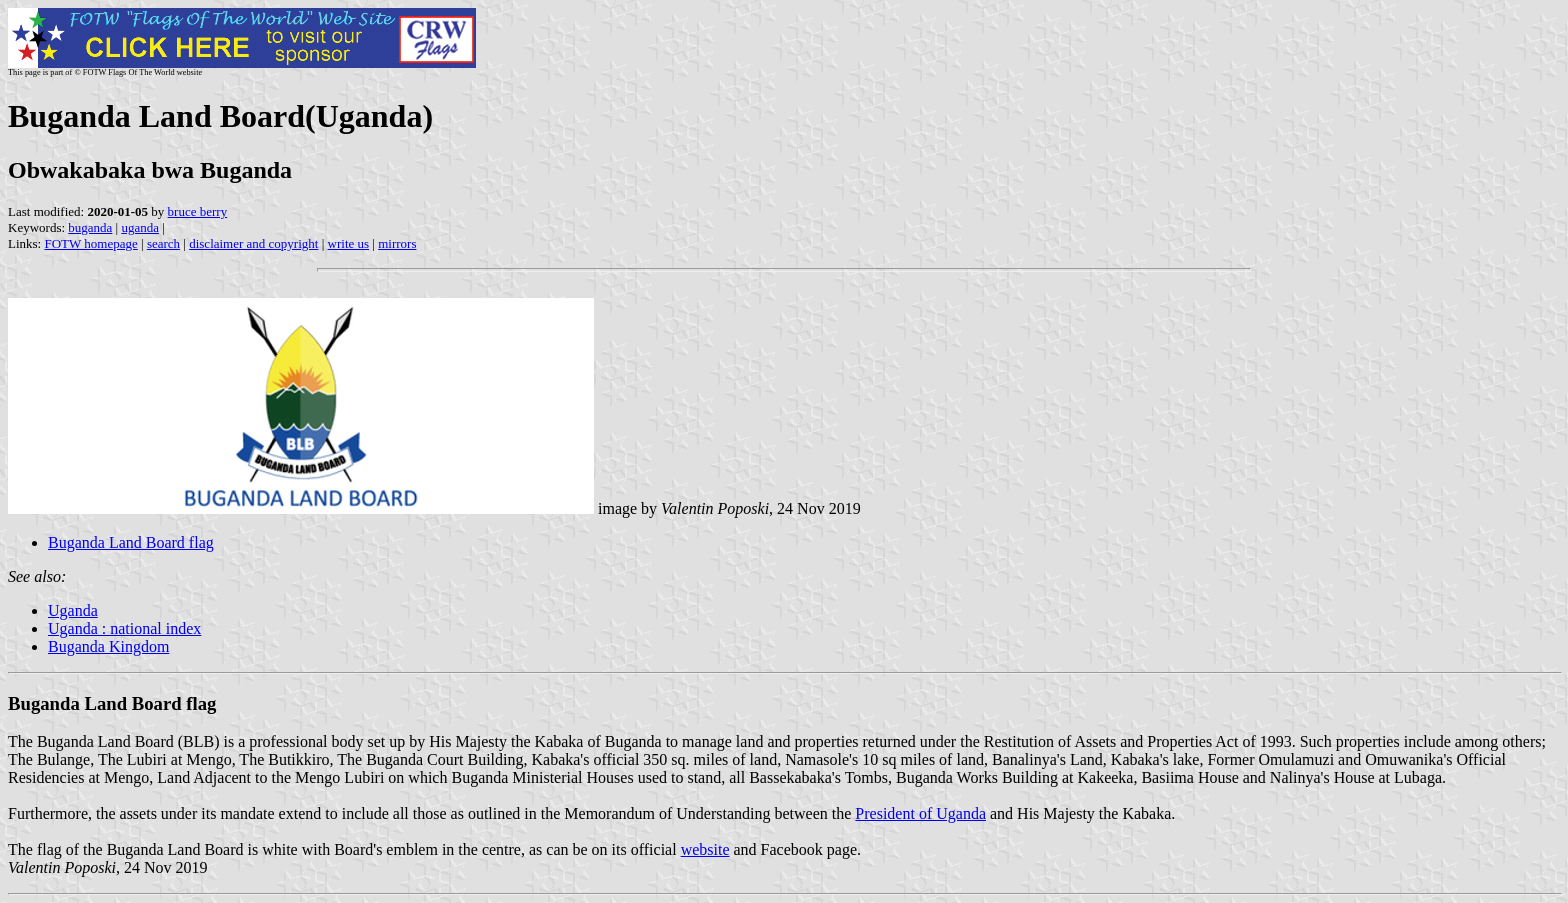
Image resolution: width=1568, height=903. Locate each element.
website (705, 849)
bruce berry (198, 211)
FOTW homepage (90, 243)
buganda (90, 227)
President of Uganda (920, 813)
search (163, 243)
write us (349, 243)
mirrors (397, 243)
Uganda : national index (124, 628)
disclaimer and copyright (253, 243)
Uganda (73, 610)
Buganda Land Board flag (131, 542)
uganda (140, 227)
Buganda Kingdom (108, 646)
